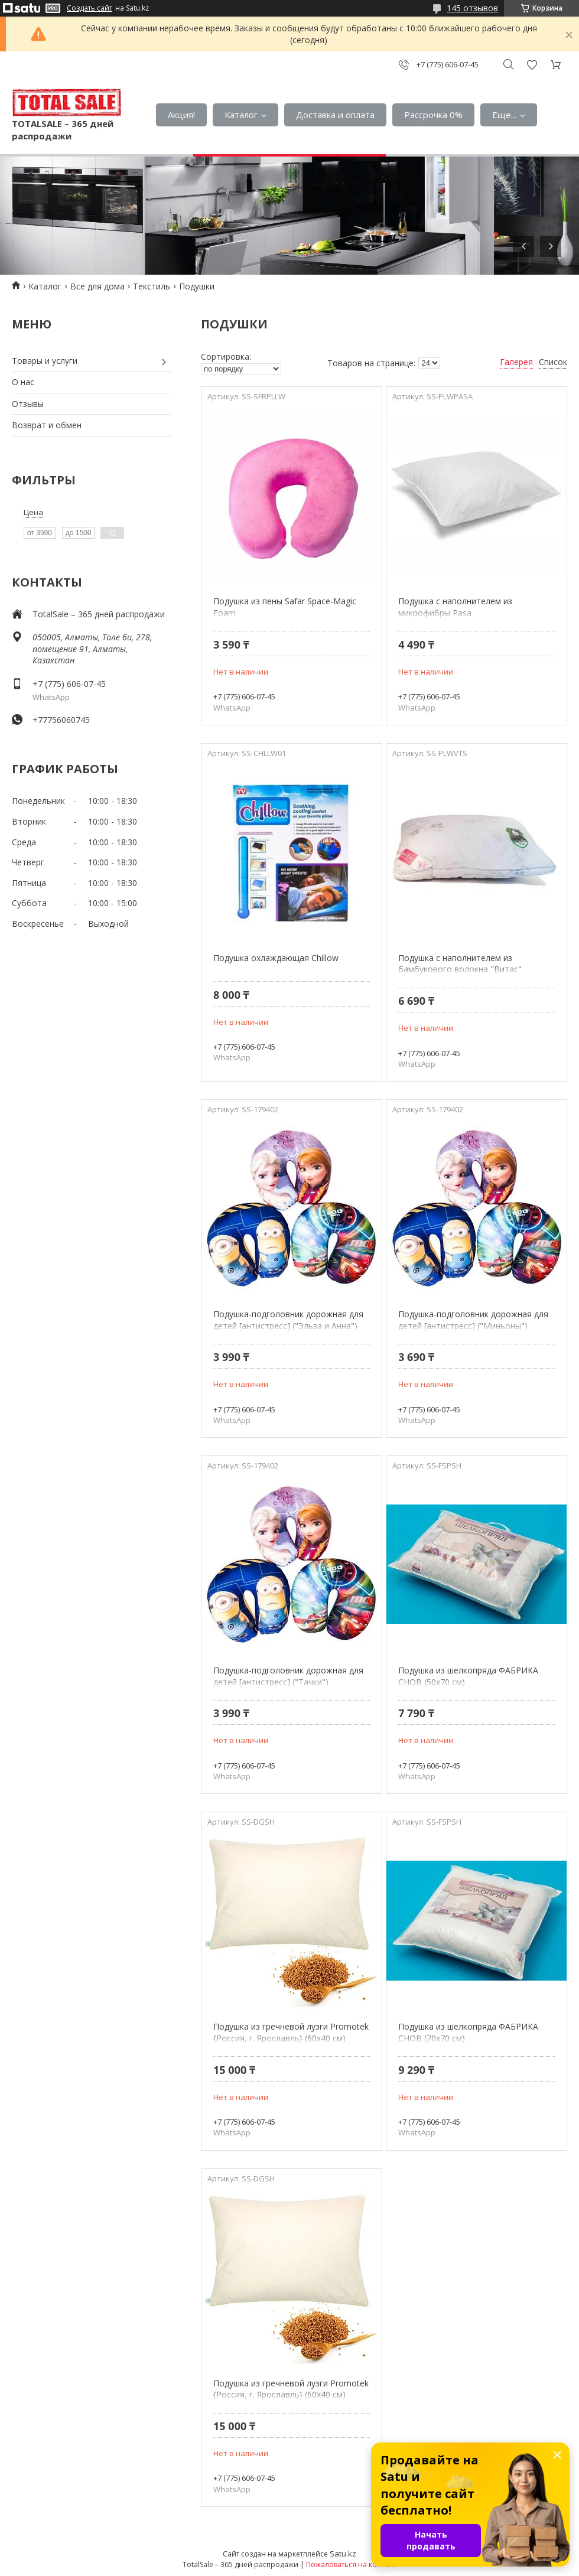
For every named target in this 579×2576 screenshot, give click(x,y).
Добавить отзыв (532, 65)
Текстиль (151, 286)
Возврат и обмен (47, 425)
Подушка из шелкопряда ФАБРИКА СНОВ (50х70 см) (468, 1676)
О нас (23, 381)
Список (553, 361)
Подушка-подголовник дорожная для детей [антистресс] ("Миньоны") (473, 1319)
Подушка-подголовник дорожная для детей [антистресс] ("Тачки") (288, 1676)
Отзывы (28, 403)
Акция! (181, 115)
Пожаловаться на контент (351, 2564)
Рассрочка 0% (433, 115)
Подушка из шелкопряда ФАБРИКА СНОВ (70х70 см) (468, 2032)
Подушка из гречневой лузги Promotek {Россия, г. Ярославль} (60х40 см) (291, 2032)
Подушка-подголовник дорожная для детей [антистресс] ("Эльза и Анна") (288, 1319)
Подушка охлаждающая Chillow (276, 957)
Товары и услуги (44, 360)
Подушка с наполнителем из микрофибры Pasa (455, 606)
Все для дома (97, 286)
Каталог (241, 115)
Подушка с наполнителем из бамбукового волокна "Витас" (460, 963)
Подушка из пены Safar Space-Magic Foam (284, 606)
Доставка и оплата (335, 115)
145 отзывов (472, 8)
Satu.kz (343, 2553)
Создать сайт (89, 8)
